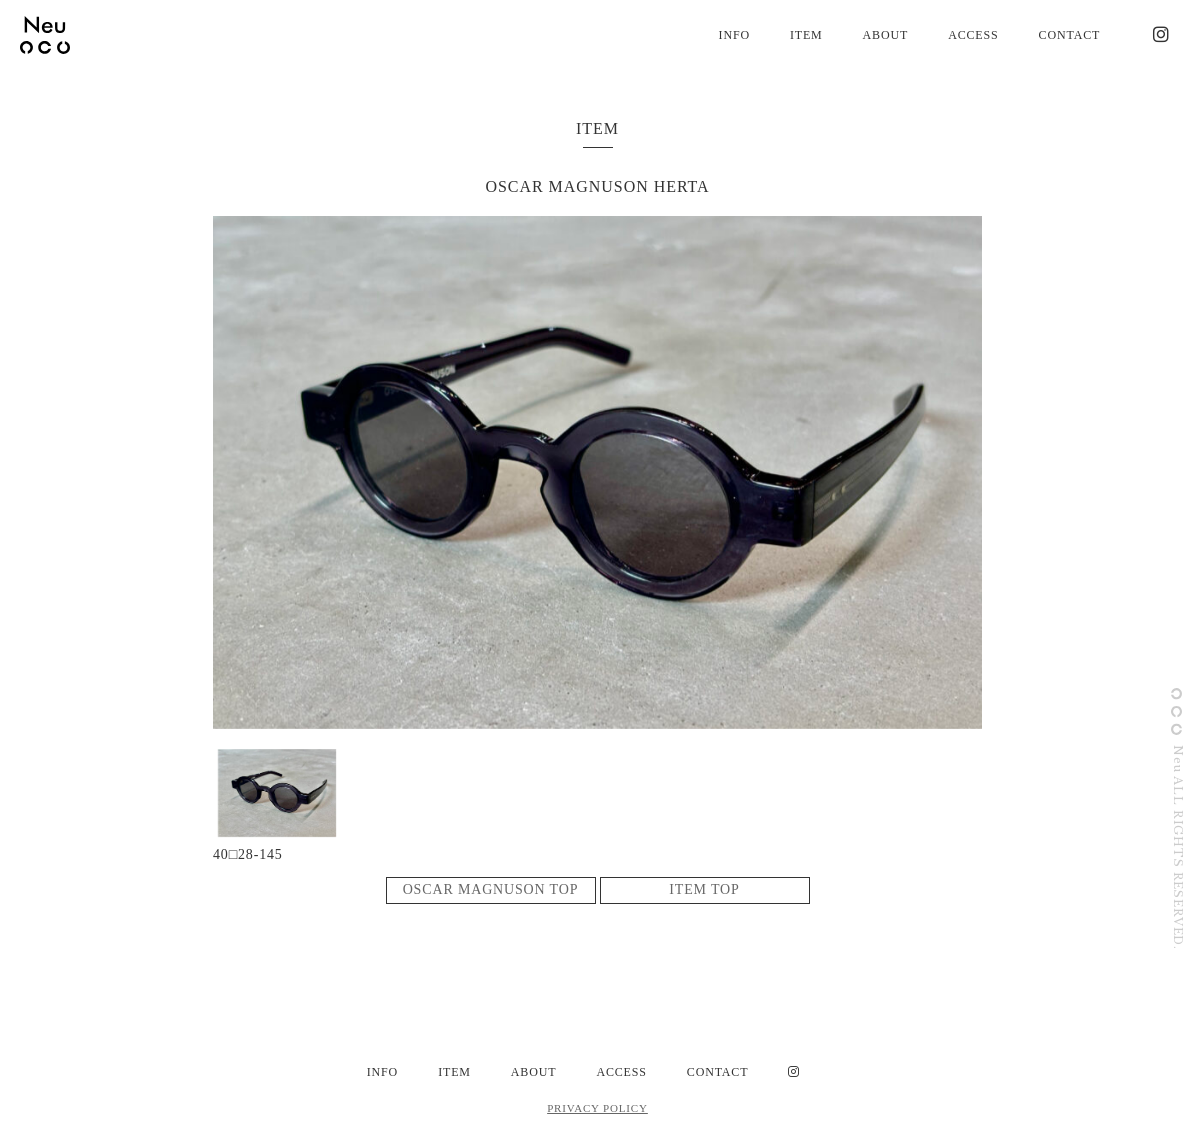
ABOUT (886, 35)
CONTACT (1070, 35)
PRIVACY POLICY (597, 1108)
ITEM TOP (704, 889)
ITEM (806, 35)
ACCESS (973, 35)
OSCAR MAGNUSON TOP (491, 889)
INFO (734, 35)
